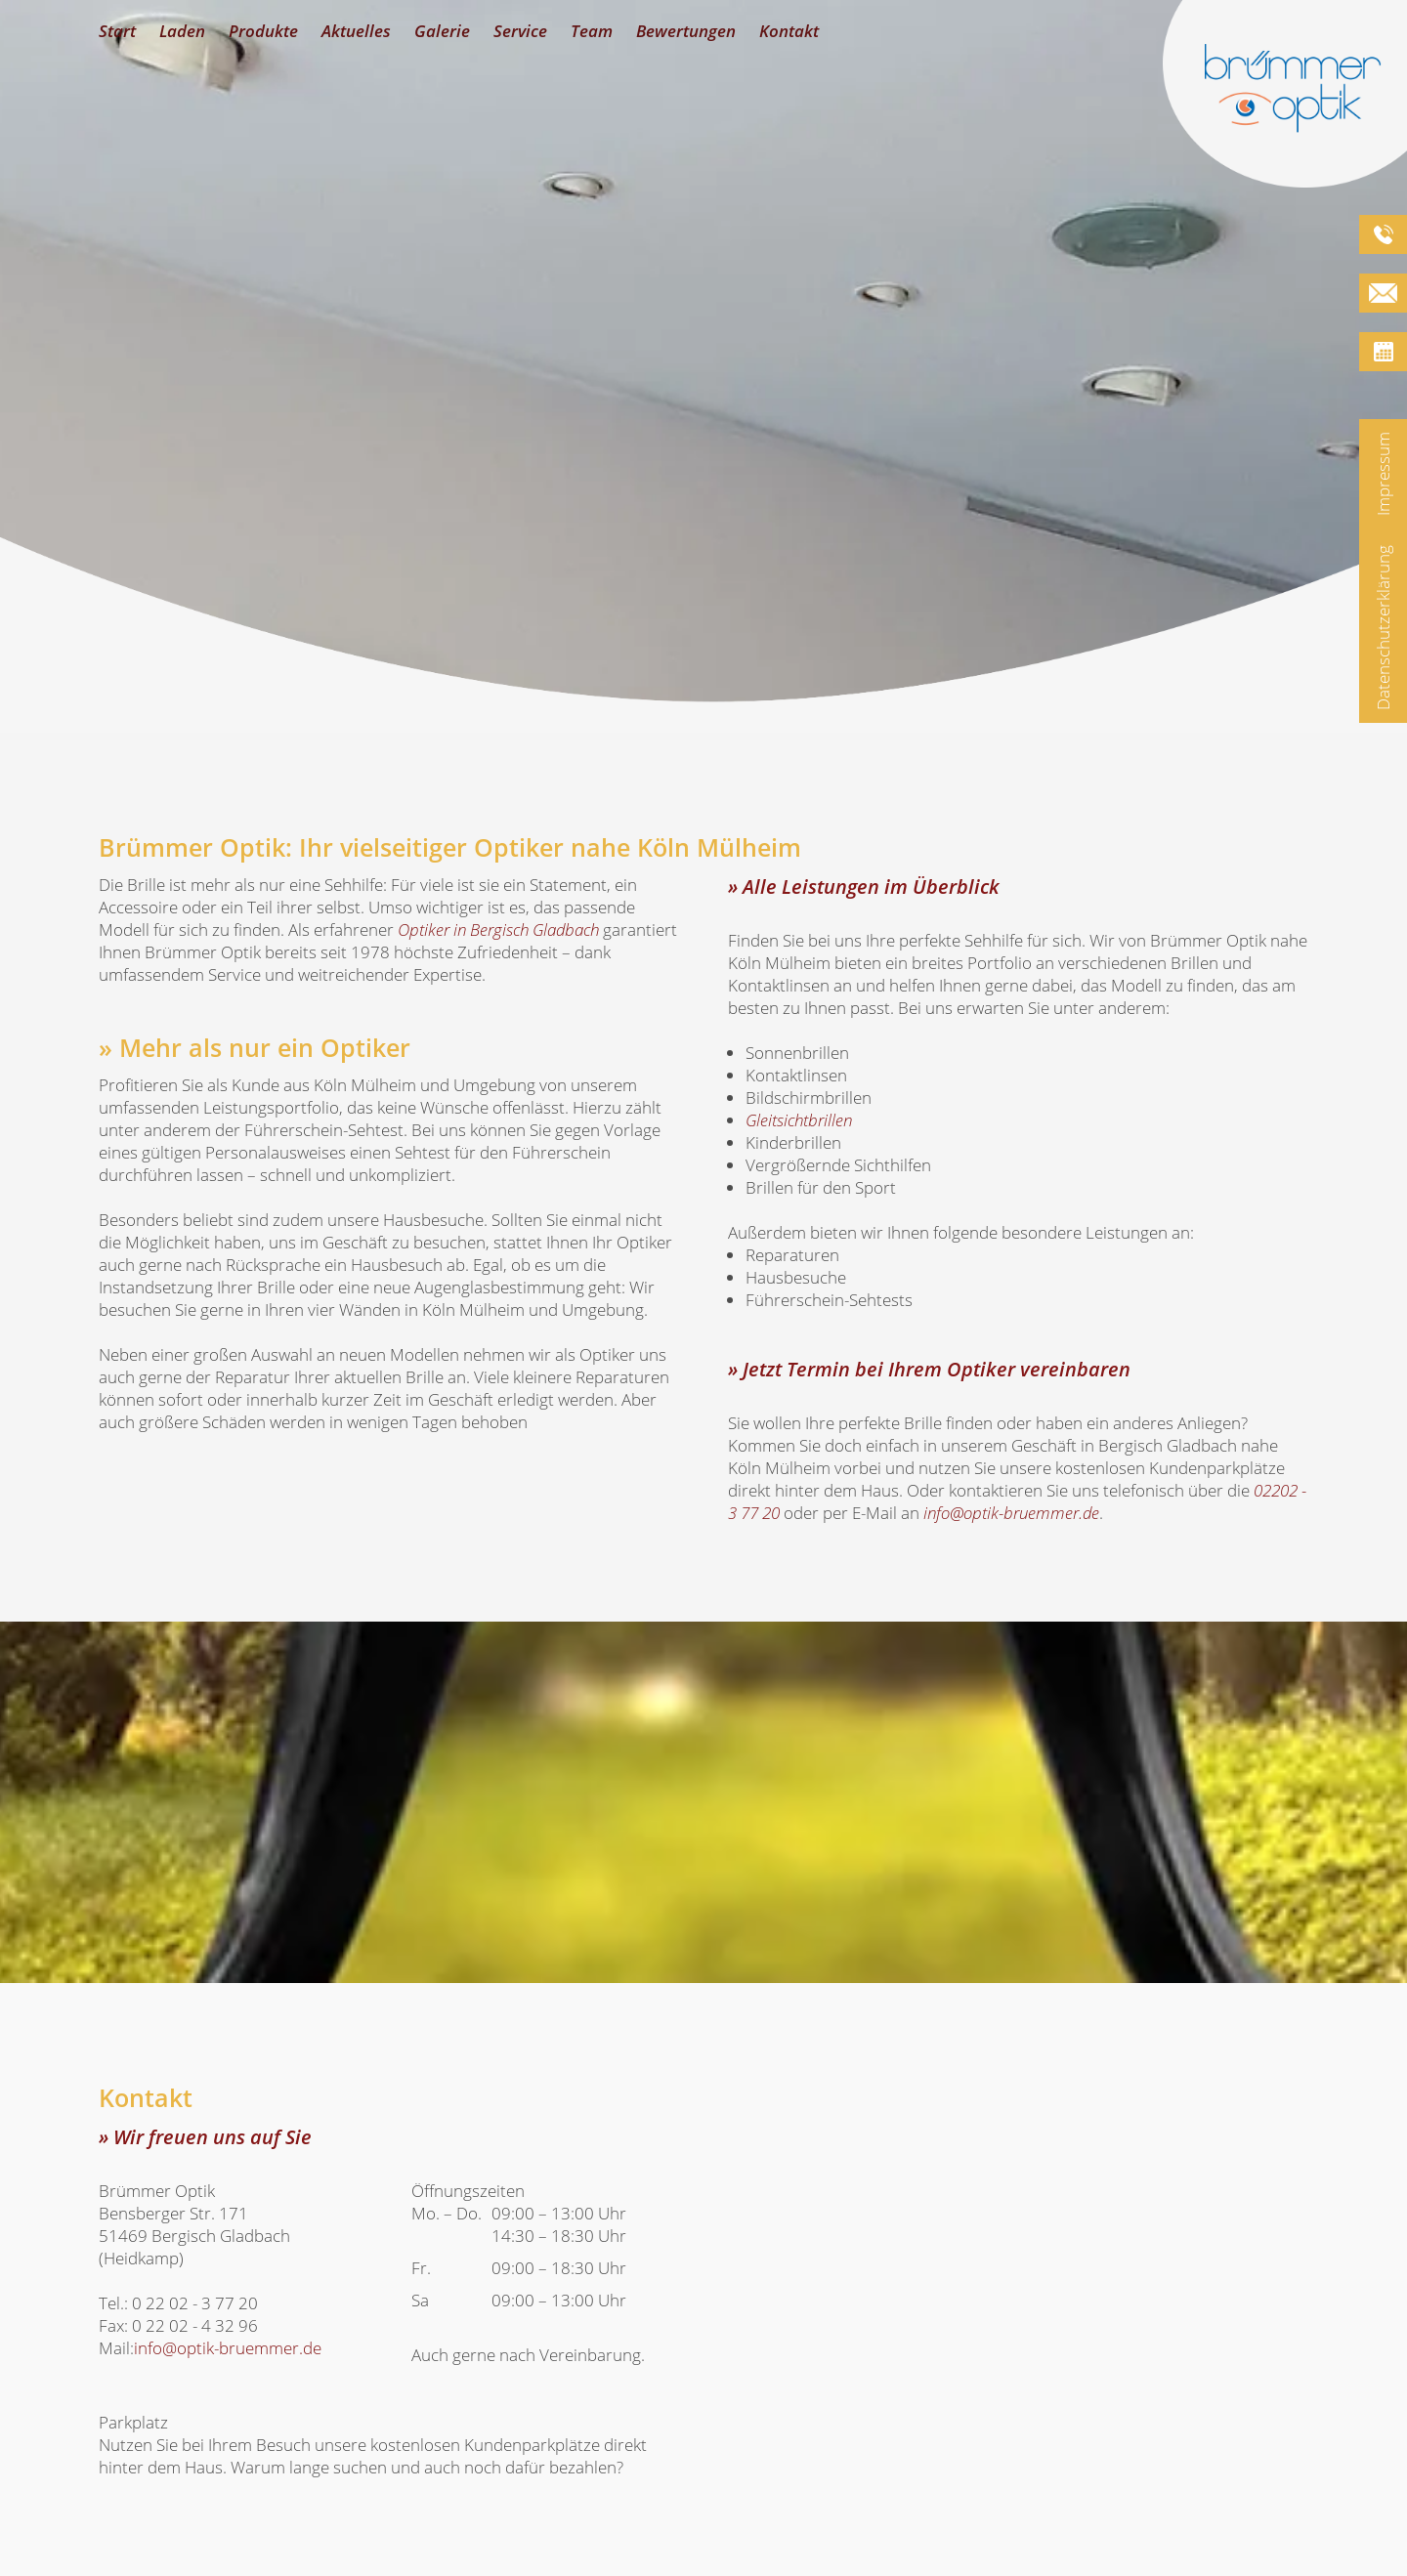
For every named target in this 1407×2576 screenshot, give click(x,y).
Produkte (263, 31)
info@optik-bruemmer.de (1011, 1512)
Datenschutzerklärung (1383, 627)
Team (592, 31)
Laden (182, 31)
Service (520, 31)
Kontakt (789, 31)
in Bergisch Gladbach (498, 929)
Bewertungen (686, 31)
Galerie (442, 31)
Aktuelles (356, 31)
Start (117, 31)
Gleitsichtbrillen (799, 1120)
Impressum (1383, 474)
